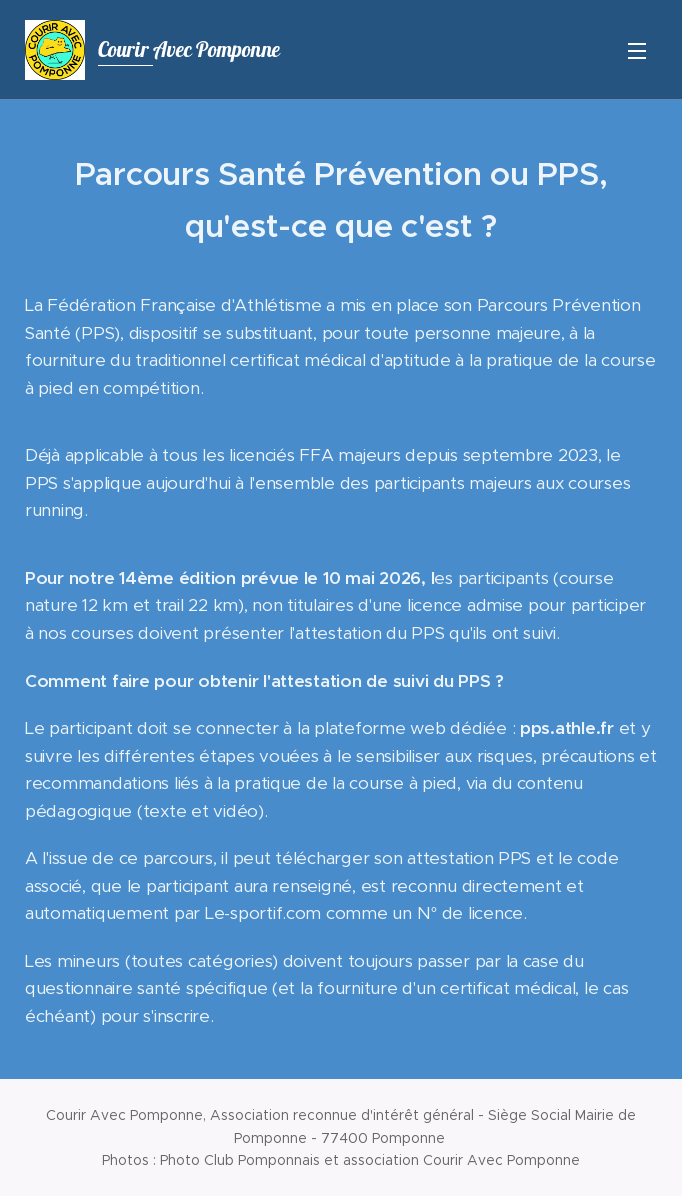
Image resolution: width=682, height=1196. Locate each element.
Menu (637, 51)
